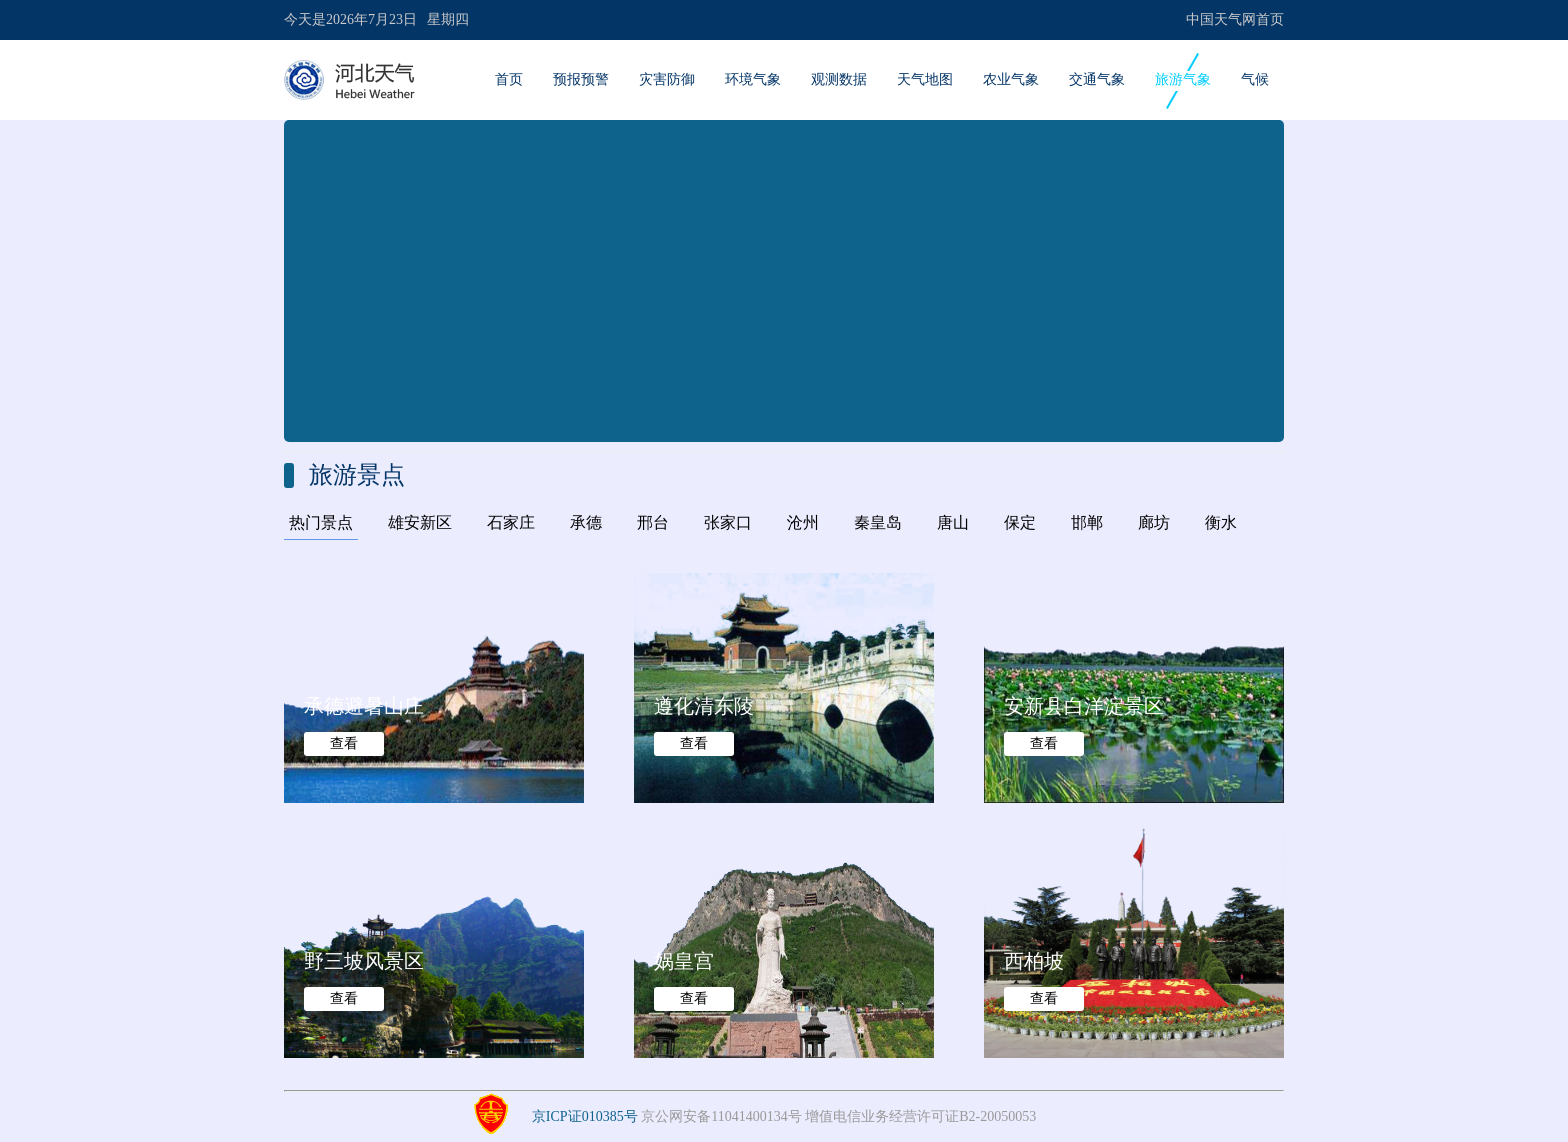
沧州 (803, 522)
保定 (1020, 522)
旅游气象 (1183, 79)
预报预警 (581, 79)
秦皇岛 (878, 522)
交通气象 (1097, 79)
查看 (344, 743)
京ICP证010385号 (585, 1116)
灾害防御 (667, 79)
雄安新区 (420, 522)
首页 (509, 79)
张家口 (728, 522)
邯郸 (1087, 522)
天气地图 (925, 79)
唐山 (953, 522)
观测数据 (839, 79)
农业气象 (1011, 79)
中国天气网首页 (1235, 19)
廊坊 (1154, 522)
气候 (1255, 79)
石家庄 (511, 522)
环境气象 (753, 79)
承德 (586, 522)
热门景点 (321, 522)
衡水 (1221, 522)
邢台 (653, 522)
